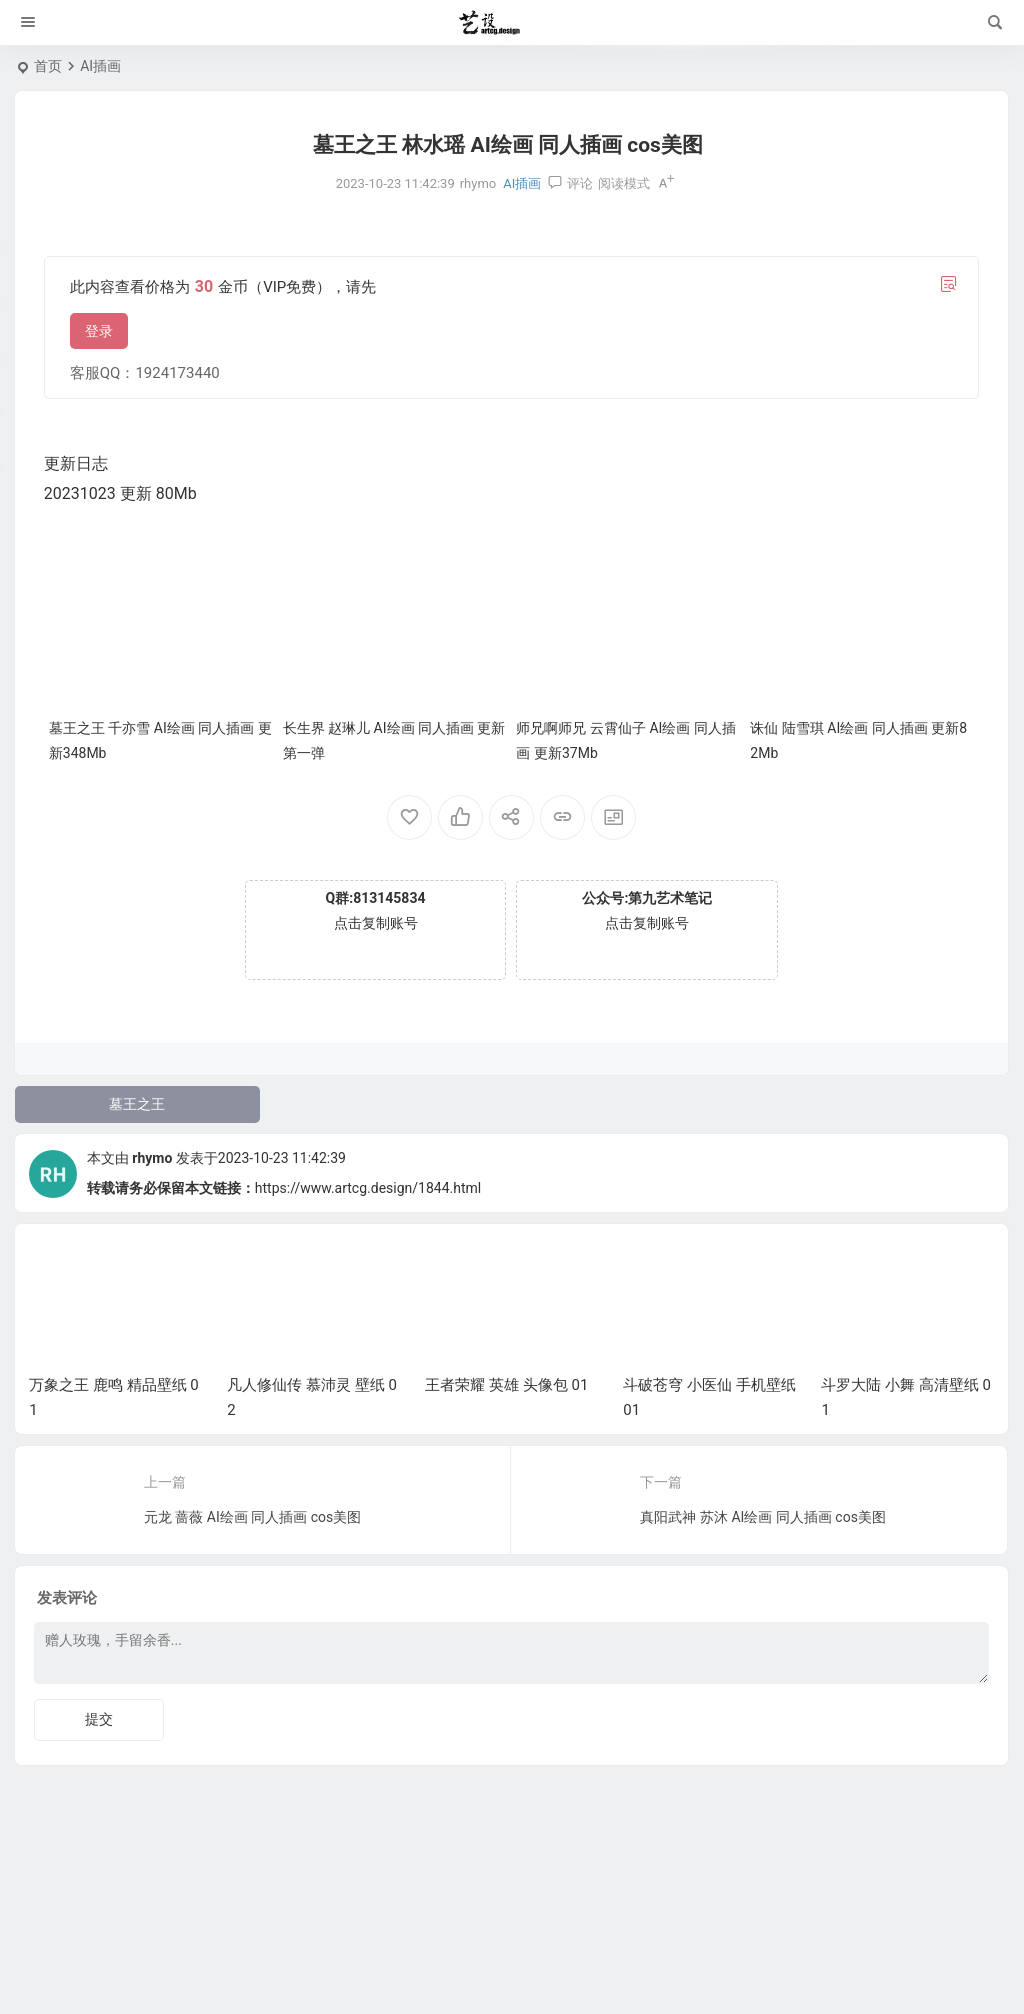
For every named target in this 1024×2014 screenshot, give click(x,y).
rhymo (152, 1158)
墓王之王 (137, 1104)
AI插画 (100, 66)
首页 (48, 66)
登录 (99, 331)
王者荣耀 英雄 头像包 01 (506, 1385)
